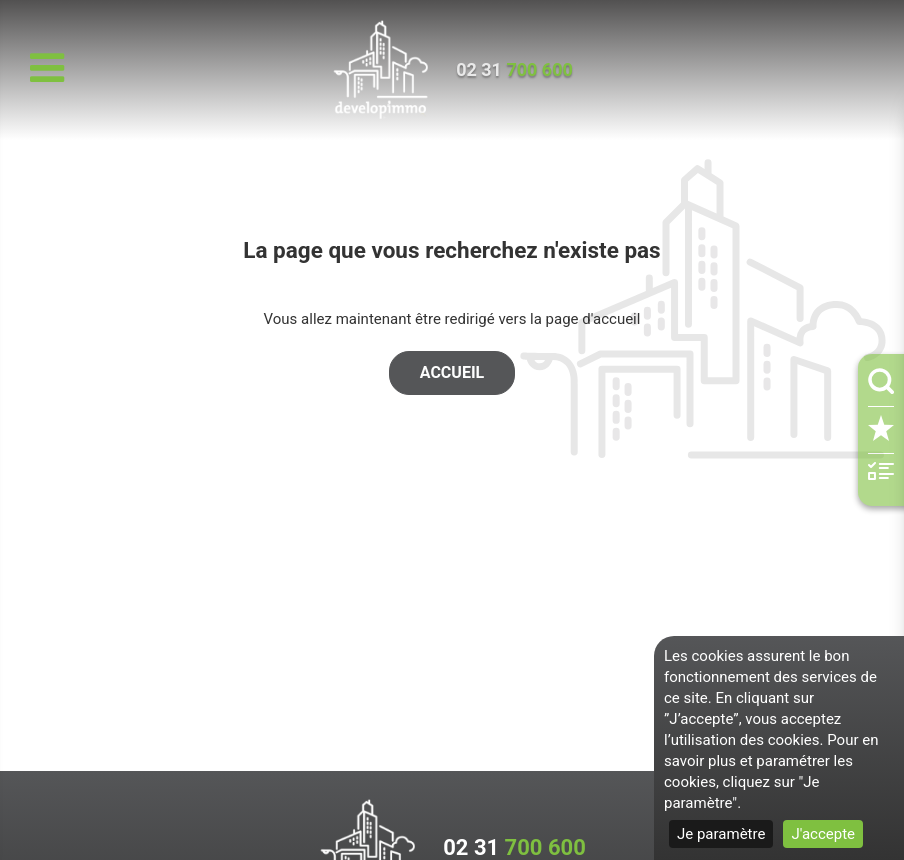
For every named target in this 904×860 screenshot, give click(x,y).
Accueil (452, 372)
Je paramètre (721, 834)
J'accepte (823, 834)
